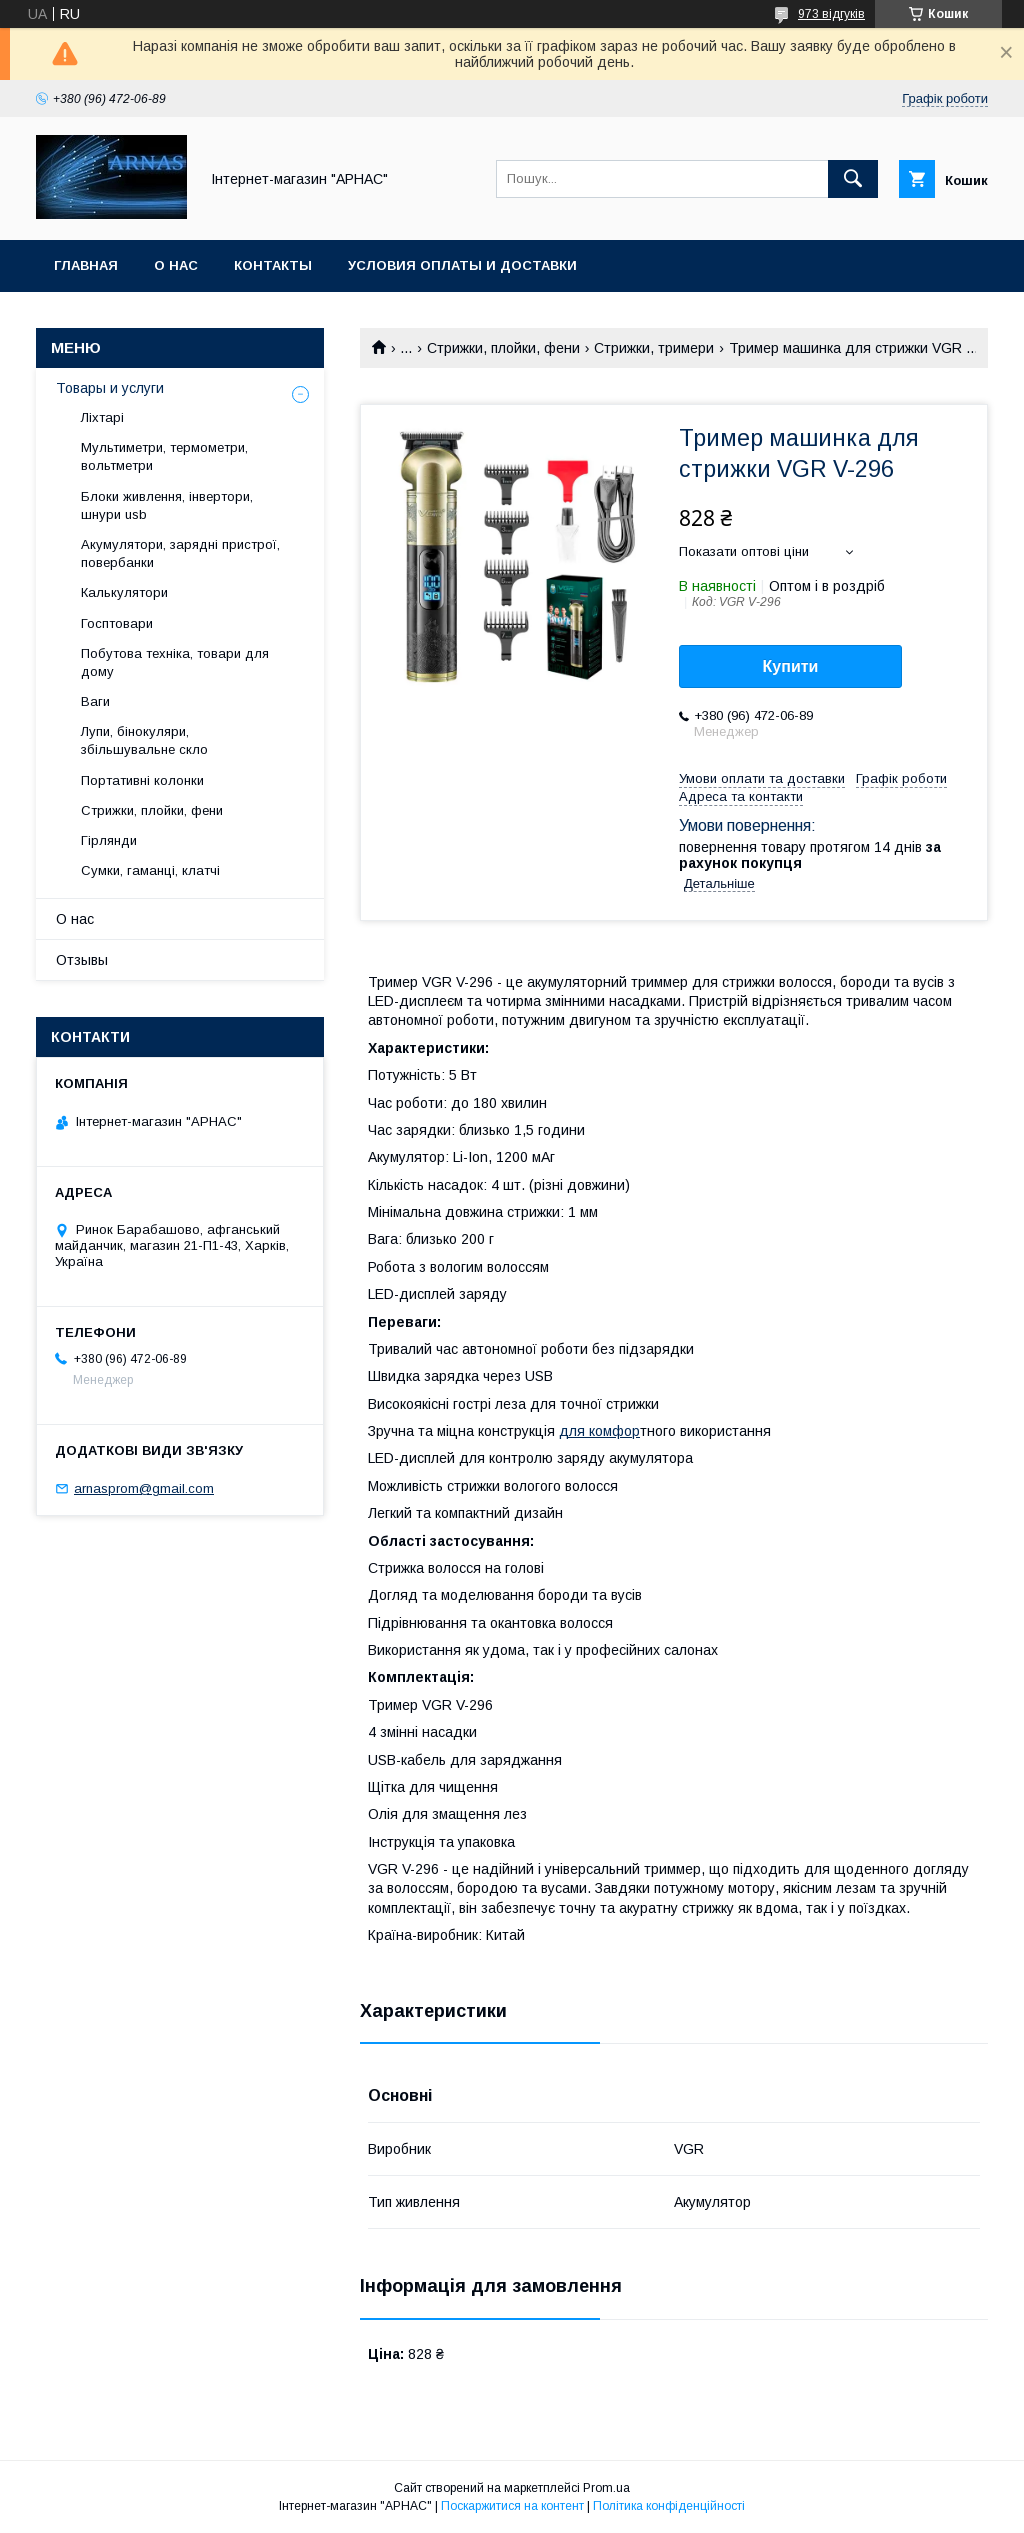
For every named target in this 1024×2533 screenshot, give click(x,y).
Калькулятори (124, 592)
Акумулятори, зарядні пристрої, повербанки (180, 553)
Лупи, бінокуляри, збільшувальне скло (144, 740)
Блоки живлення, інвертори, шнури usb (167, 505)
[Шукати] (853, 179)
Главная (86, 265)
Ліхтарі (102, 417)
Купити (791, 666)
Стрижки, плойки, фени (503, 348)
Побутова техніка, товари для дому (175, 662)
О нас (176, 265)
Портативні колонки (142, 780)
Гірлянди (109, 840)
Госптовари (117, 623)
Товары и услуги (110, 388)
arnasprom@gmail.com (144, 1488)
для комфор (599, 1431)
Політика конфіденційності (669, 2506)
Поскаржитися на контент (512, 2506)
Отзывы (82, 960)
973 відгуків (831, 14)
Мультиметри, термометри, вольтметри (164, 456)
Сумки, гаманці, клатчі (150, 870)
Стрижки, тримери (654, 348)
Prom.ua (606, 2488)
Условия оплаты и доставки (462, 265)
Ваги (95, 701)
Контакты (273, 265)
